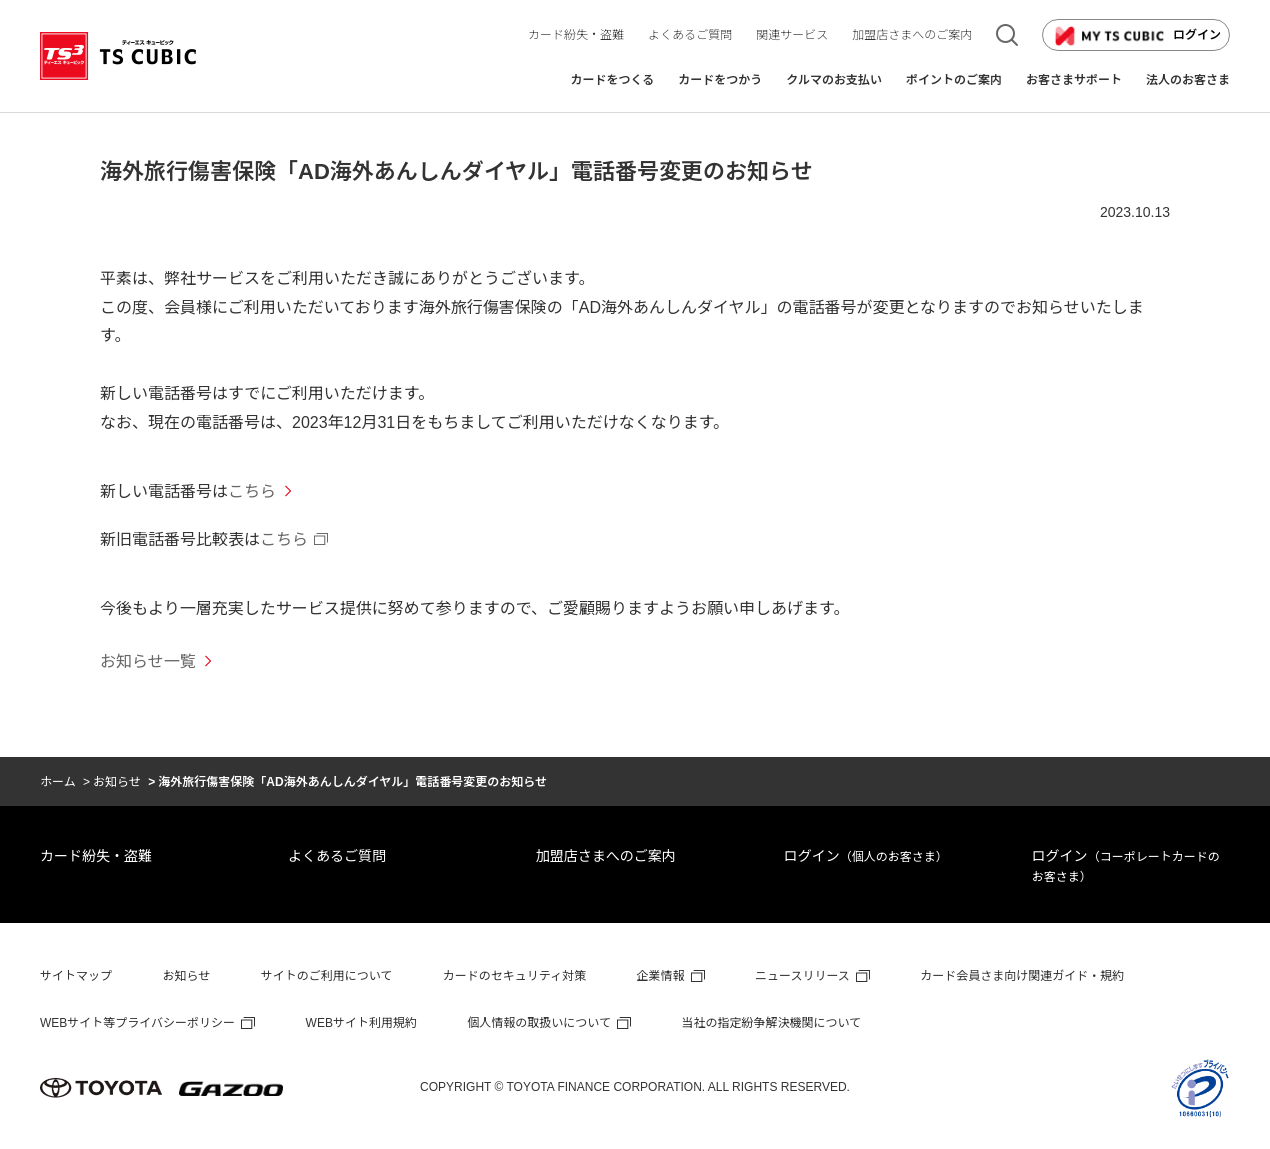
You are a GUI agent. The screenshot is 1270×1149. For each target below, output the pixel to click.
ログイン (1136, 36)
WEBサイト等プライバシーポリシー (137, 1023)
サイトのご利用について (327, 976)
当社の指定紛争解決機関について (771, 1023)
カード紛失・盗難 (96, 856)
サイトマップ (76, 976)
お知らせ (117, 782)
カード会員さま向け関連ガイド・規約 (1022, 976)
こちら (252, 491)
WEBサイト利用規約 (361, 1023)
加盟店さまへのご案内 (606, 856)
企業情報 (661, 976)
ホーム (58, 782)
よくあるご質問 (337, 856)
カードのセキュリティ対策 (514, 976)
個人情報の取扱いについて (539, 1023)
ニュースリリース (802, 976)
